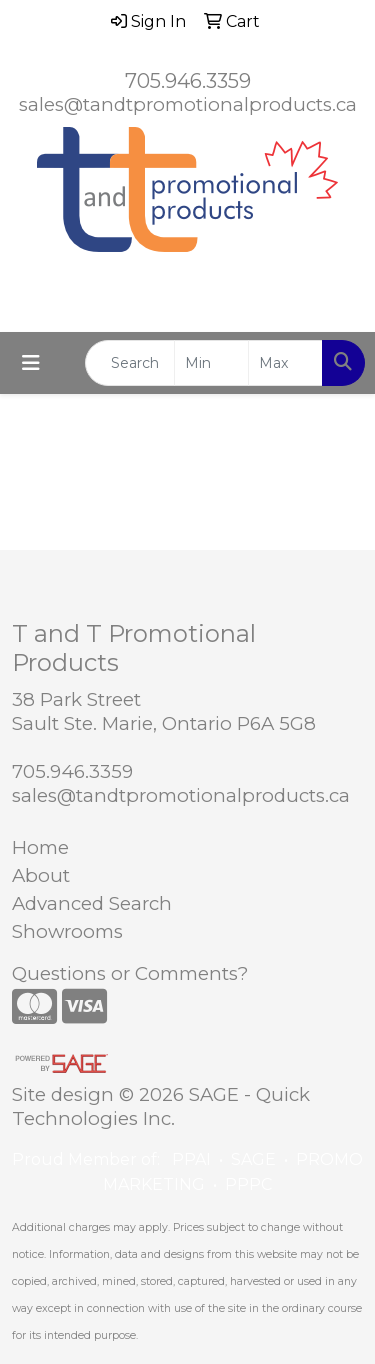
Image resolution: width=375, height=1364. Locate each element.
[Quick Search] (130, 363)
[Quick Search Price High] (285, 363)
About (41, 875)
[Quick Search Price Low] (211, 363)
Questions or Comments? (130, 973)
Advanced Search (92, 903)
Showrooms (67, 931)
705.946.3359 (188, 81)
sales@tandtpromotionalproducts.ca (188, 104)
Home (40, 847)
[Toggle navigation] (31, 363)
